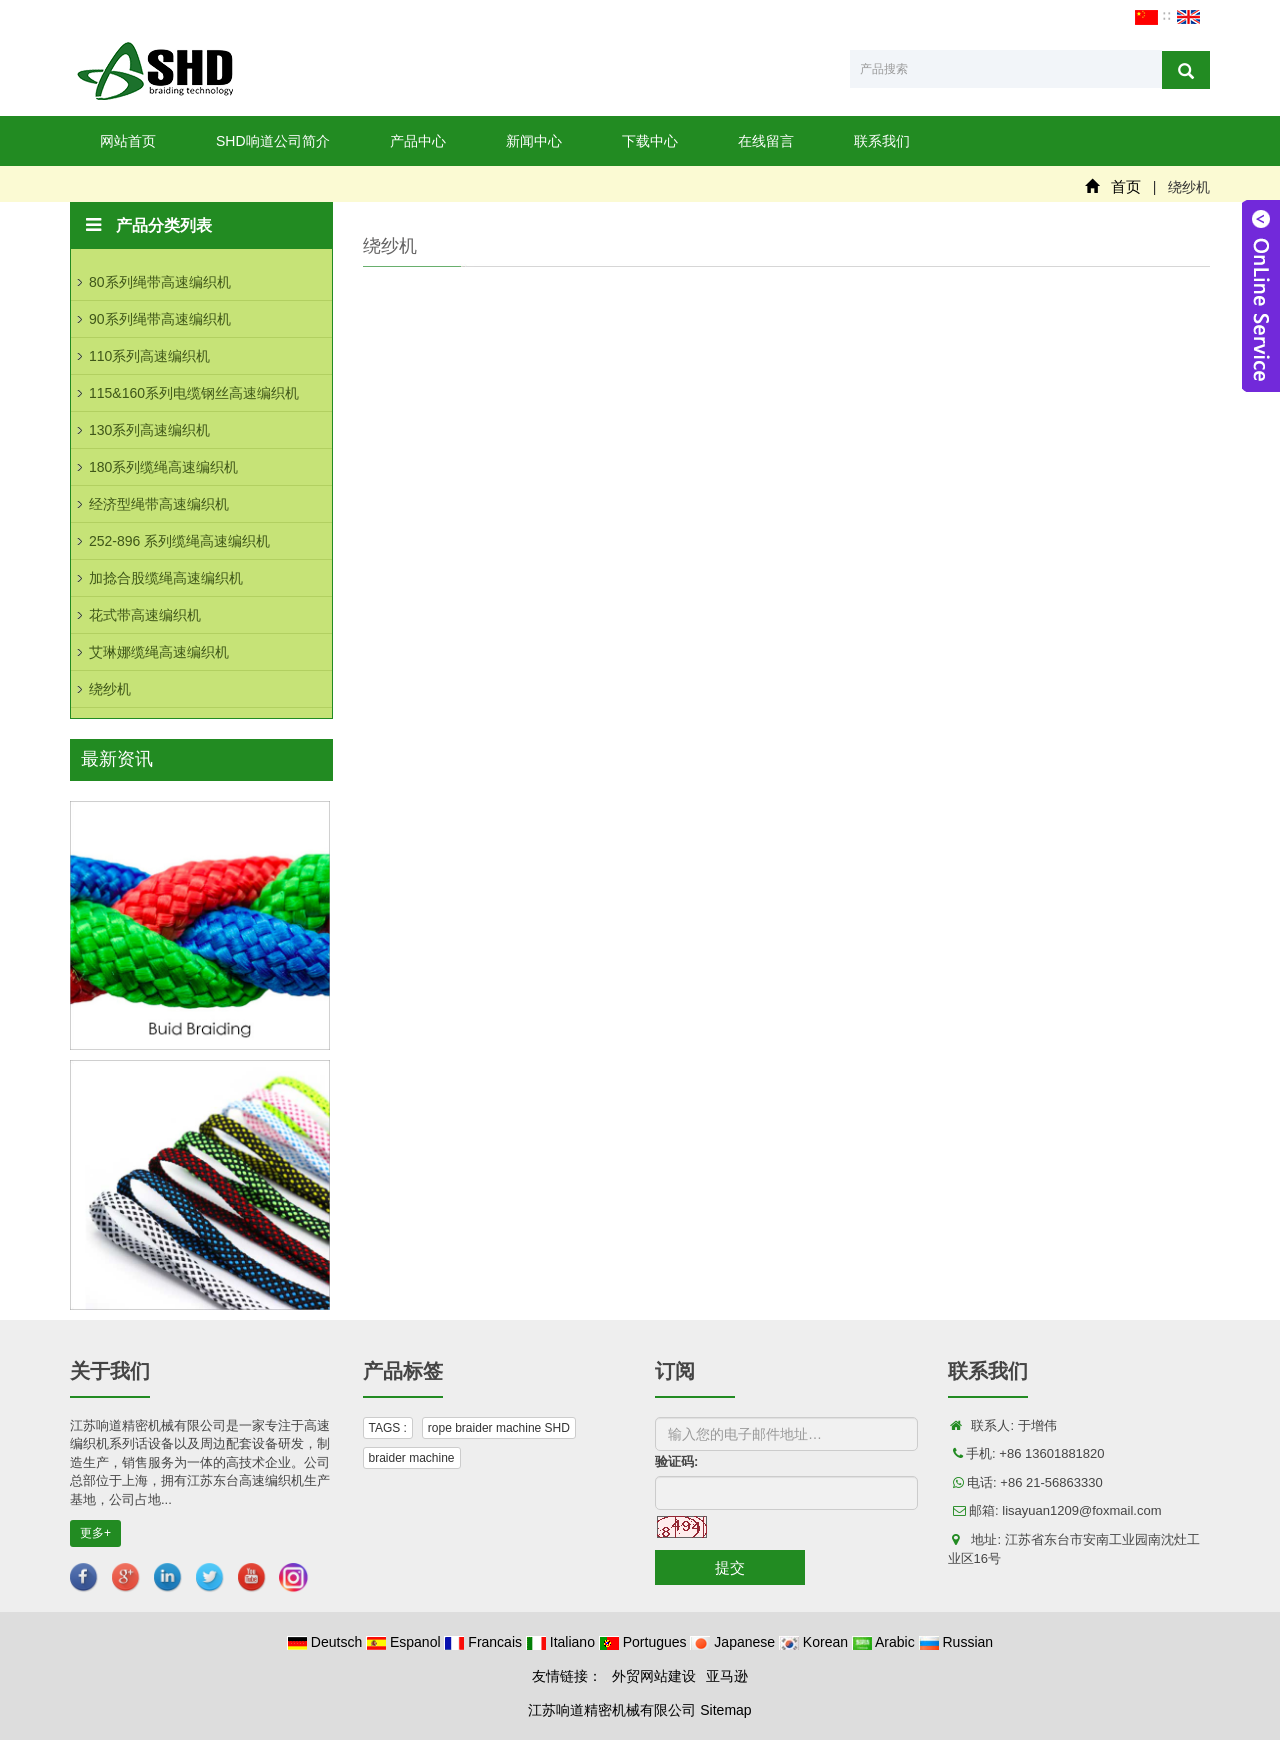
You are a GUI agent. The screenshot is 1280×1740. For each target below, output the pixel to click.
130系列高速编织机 (149, 430)
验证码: (676, 1461)
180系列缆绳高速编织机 (163, 467)
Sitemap (725, 1710)
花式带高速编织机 (145, 615)
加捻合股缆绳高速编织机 (166, 578)
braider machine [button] (412, 1458)
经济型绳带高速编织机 (159, 504)
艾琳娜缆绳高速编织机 (159, 652)
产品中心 (418, 141)
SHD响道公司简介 (273, 141)
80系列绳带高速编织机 (160, 282)
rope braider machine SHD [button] (499, 1428)
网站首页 (128, 141)
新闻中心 (534, 141)
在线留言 (766, 141)
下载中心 (650, 141)
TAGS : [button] (388, 1428)
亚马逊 (727, 1676)
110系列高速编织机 (149, 356)
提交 (730, 1567)
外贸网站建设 (654, 1676)
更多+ (95, 1533)
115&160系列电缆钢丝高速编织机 (194, 393)
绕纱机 (110, 689)
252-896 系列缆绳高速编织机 (179, 541)
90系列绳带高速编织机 (160, 319)
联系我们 (882, 141)
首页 (1126, 186)
